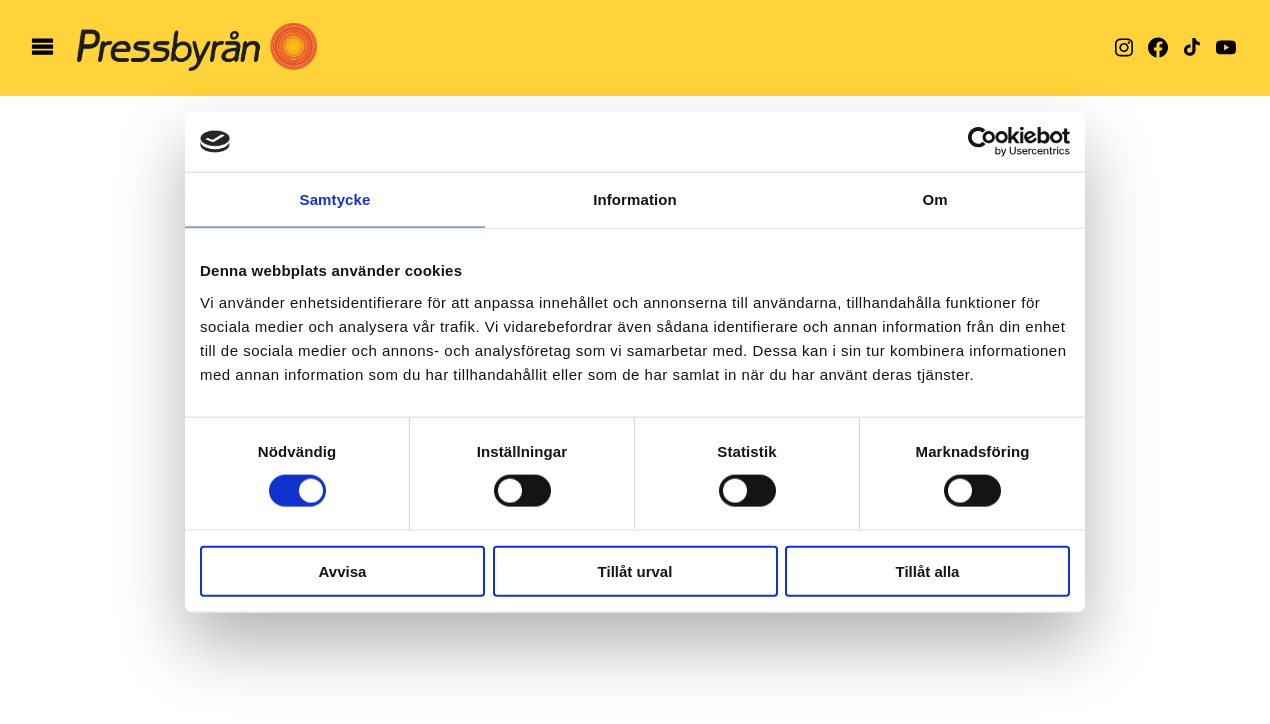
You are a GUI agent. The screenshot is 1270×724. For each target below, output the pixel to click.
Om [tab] (934, 199)
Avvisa (343, 570)
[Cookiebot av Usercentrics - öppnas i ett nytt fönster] (982, 142)
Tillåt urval (635, 570)
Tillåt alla (928, 570)
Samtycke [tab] (335, 199)
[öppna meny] (42, 48)
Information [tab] (635, 199)
